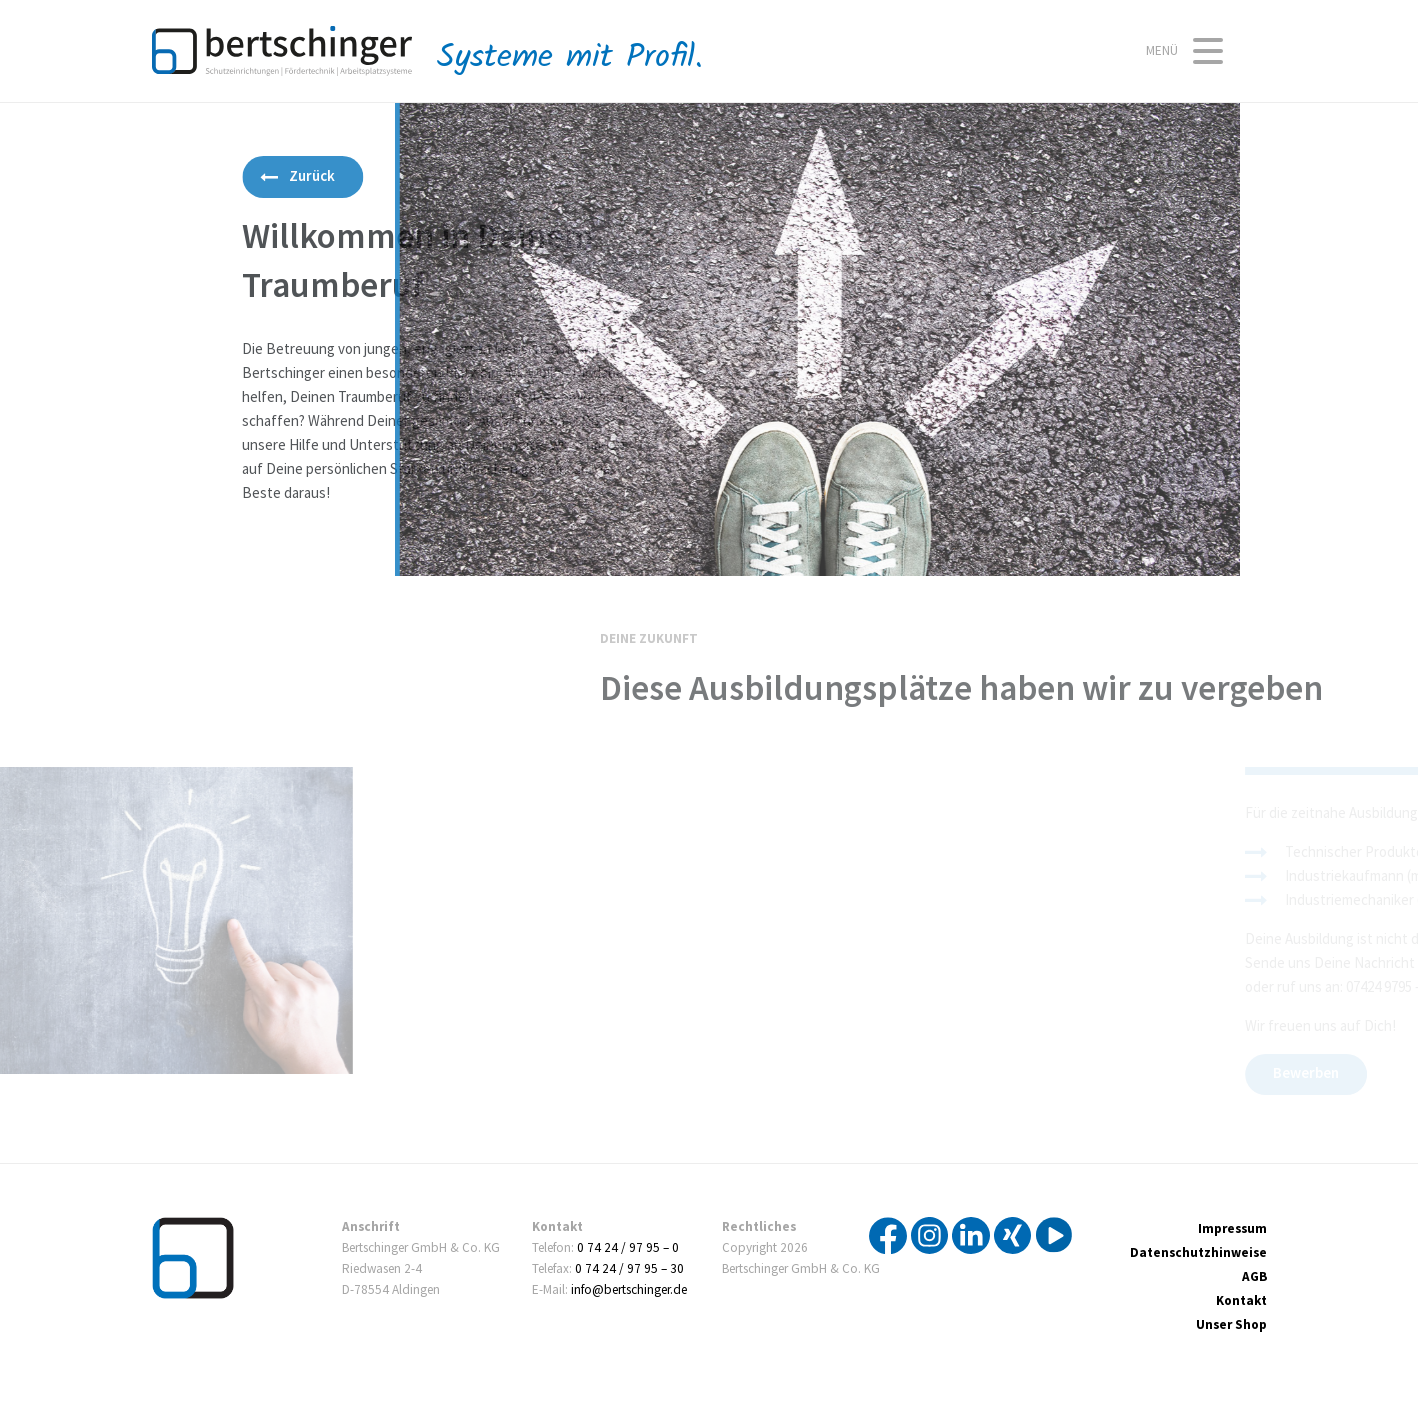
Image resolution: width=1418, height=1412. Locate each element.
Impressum (1232, 1229)
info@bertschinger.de (629, 1290)
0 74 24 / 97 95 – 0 (628, 1248)
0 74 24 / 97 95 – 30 (629, 1269)
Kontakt (1241, 1301)
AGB (1254, 1277)
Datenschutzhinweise (1198, 1253)
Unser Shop (1231, 1325)
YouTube (1054, 1236)
